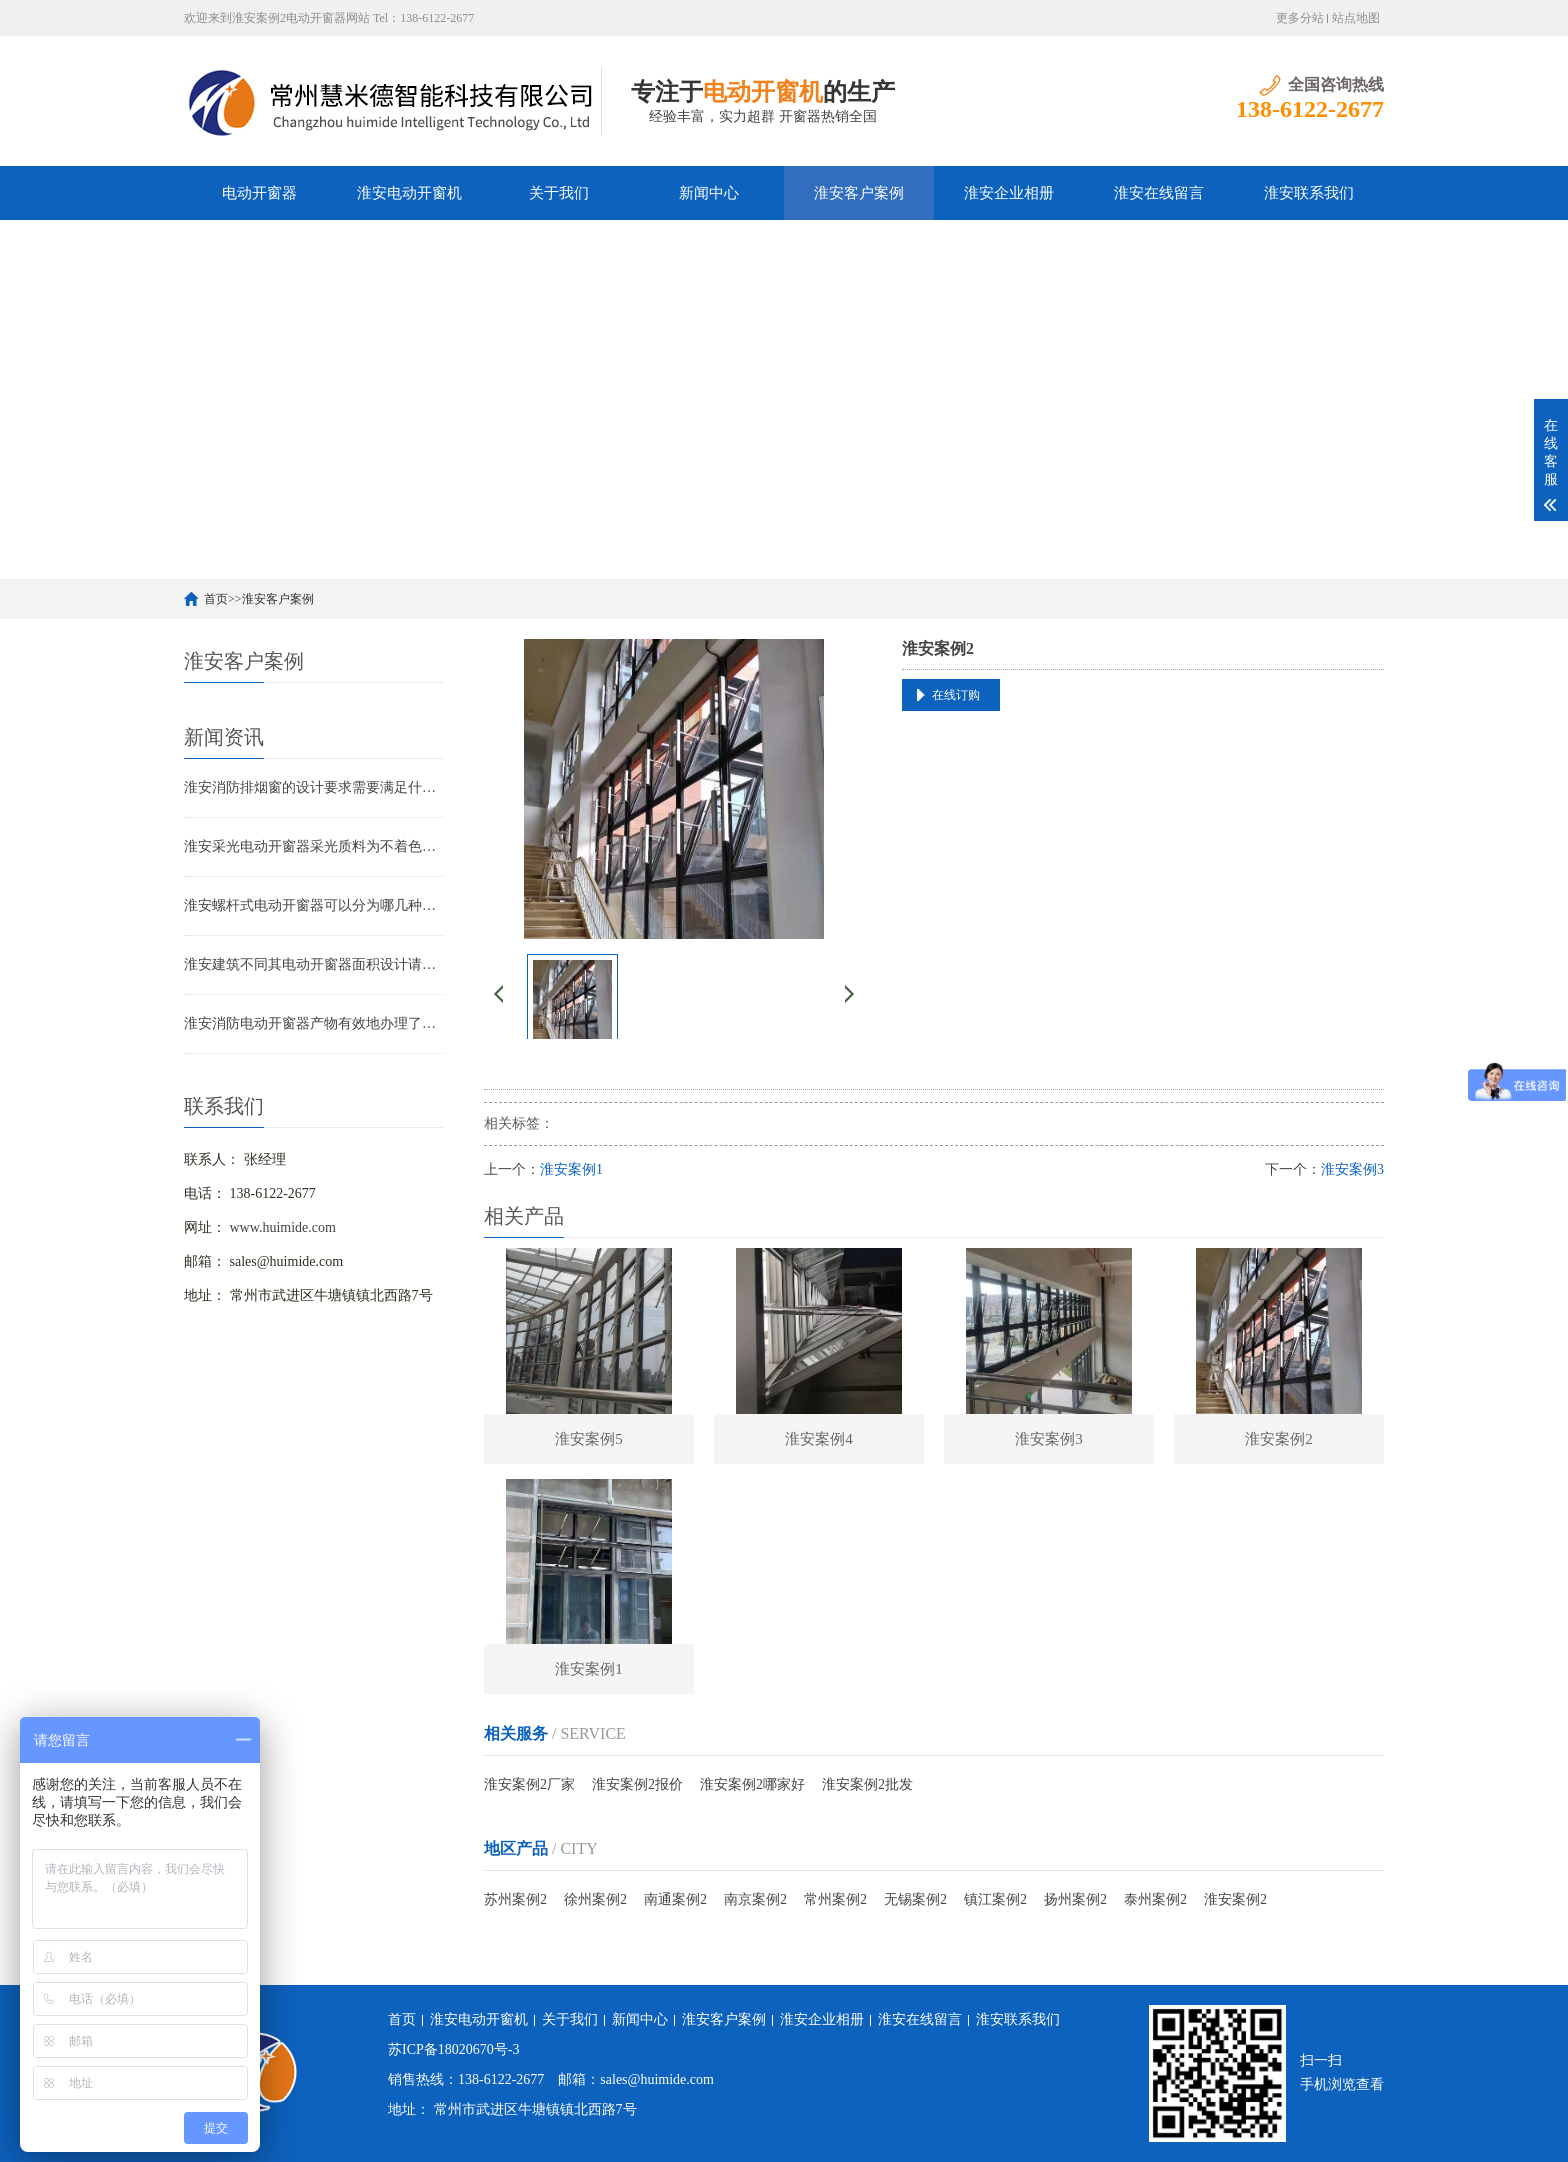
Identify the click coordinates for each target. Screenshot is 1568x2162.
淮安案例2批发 (867, 1784)
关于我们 (559, 193)
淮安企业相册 (1009, 193)
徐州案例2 (595, 1899)
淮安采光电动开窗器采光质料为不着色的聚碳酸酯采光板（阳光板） (314, 846)
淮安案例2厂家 (529, 1784)
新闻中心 (709, 193)
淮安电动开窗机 (409, 193)
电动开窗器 (259, 193)
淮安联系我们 (1309, 193)
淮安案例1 (571, 1169)
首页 (216, 599)
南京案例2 (755, 1899)
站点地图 (1356, 18)
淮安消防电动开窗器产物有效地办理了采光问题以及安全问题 (314, 1023)
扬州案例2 (1075, 1899)
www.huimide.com (283, 1227)
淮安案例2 (1235, 1899)
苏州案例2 (515, 1899)
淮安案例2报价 (637, 1784)
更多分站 (1300, 18)
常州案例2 (835, 1899)
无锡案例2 (915, 1899)
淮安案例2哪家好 (752, 1784)
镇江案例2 (995, 1899)
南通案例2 (675, 1899)
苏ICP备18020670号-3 (453, 2049)
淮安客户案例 (859, 193)
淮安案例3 (1352, 1169)
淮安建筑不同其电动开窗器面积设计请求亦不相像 (314, 964)
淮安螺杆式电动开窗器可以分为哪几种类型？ (314, 905)
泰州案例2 (1155, 1899)
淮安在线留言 (1159, 193)
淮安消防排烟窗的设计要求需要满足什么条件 (314, 787)
